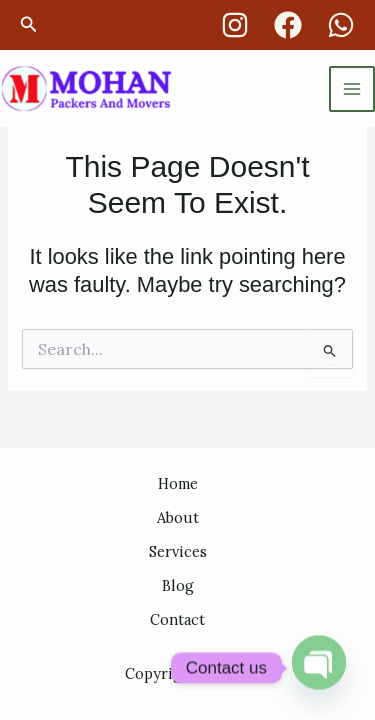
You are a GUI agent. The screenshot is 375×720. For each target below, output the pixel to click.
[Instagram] (235, 25)
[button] (29, 25)
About (178, 517)
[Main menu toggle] (352, 89)
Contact (177, 619)
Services (178, 551)
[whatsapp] (341, 25)
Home (178, 483)
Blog (178, 585)
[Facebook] (288, 25)
